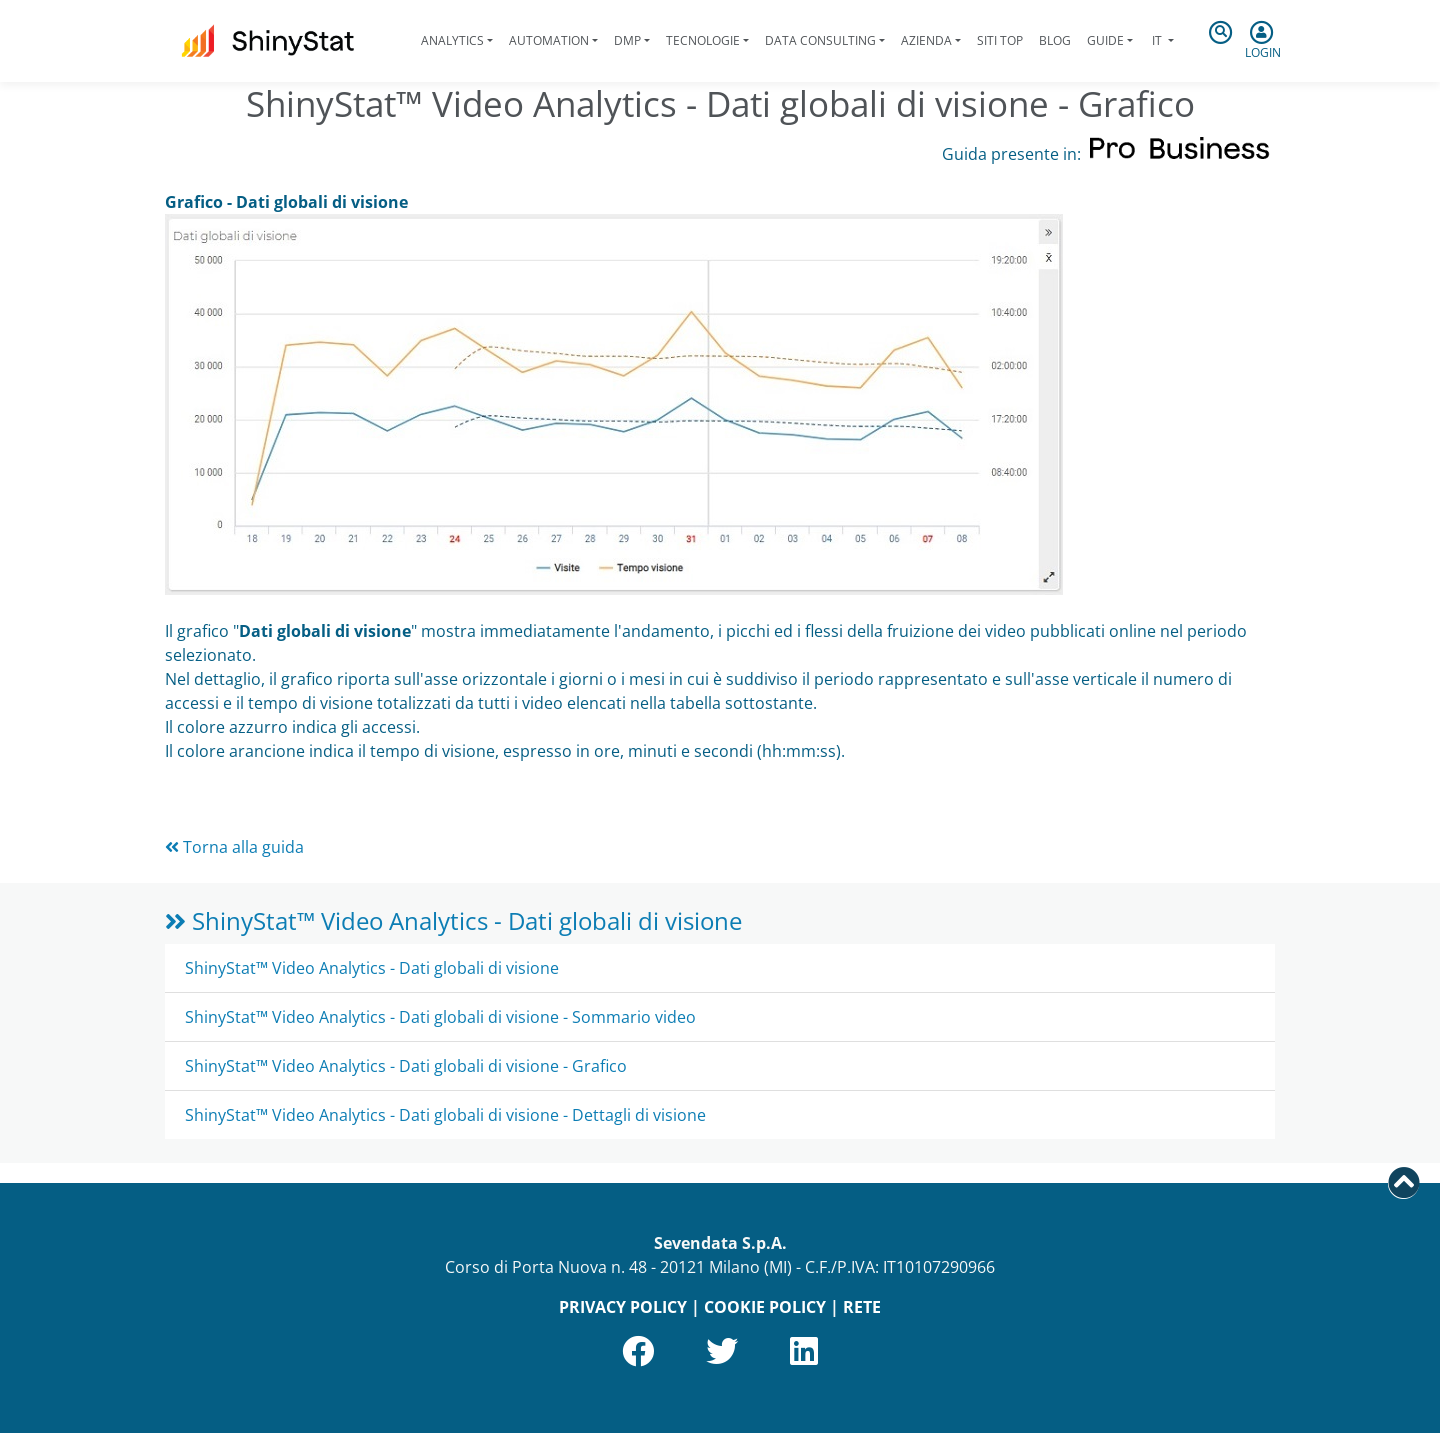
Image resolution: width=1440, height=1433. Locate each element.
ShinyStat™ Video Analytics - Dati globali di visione (453, 920)
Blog (1055, 40)
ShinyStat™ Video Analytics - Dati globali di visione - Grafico (406, 1066)
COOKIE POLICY (765, 1307)
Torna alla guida (234, 847)
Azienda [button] (926, 40)
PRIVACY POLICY (623, 1307)
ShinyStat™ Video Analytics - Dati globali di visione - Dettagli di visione (445, 1115)
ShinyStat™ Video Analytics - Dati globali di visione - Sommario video (440, 1017)
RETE (862, 1307)
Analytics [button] (452, 40)
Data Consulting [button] (820, 40)
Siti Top (1000, 40)
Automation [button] (549, 40)
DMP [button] (627, 40)
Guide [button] (1105, 40)
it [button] (1157, 40)
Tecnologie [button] (703, 40)
